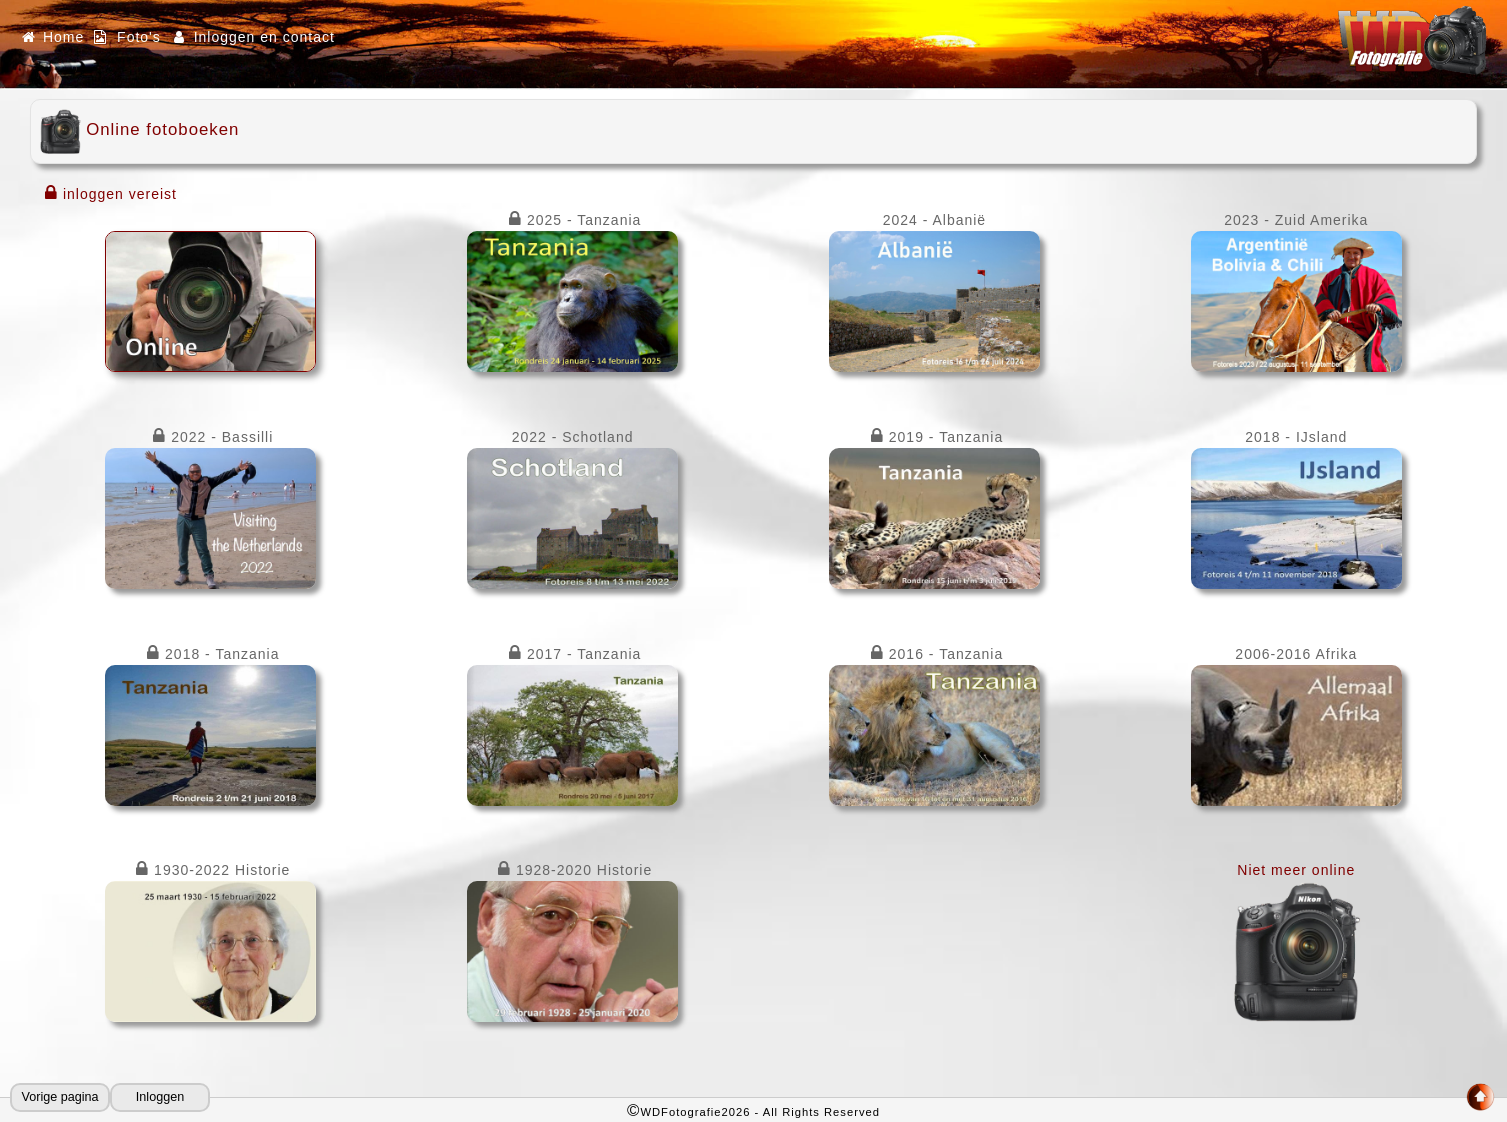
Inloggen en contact (253, 37)
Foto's (127, 37)
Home (52, 37)
